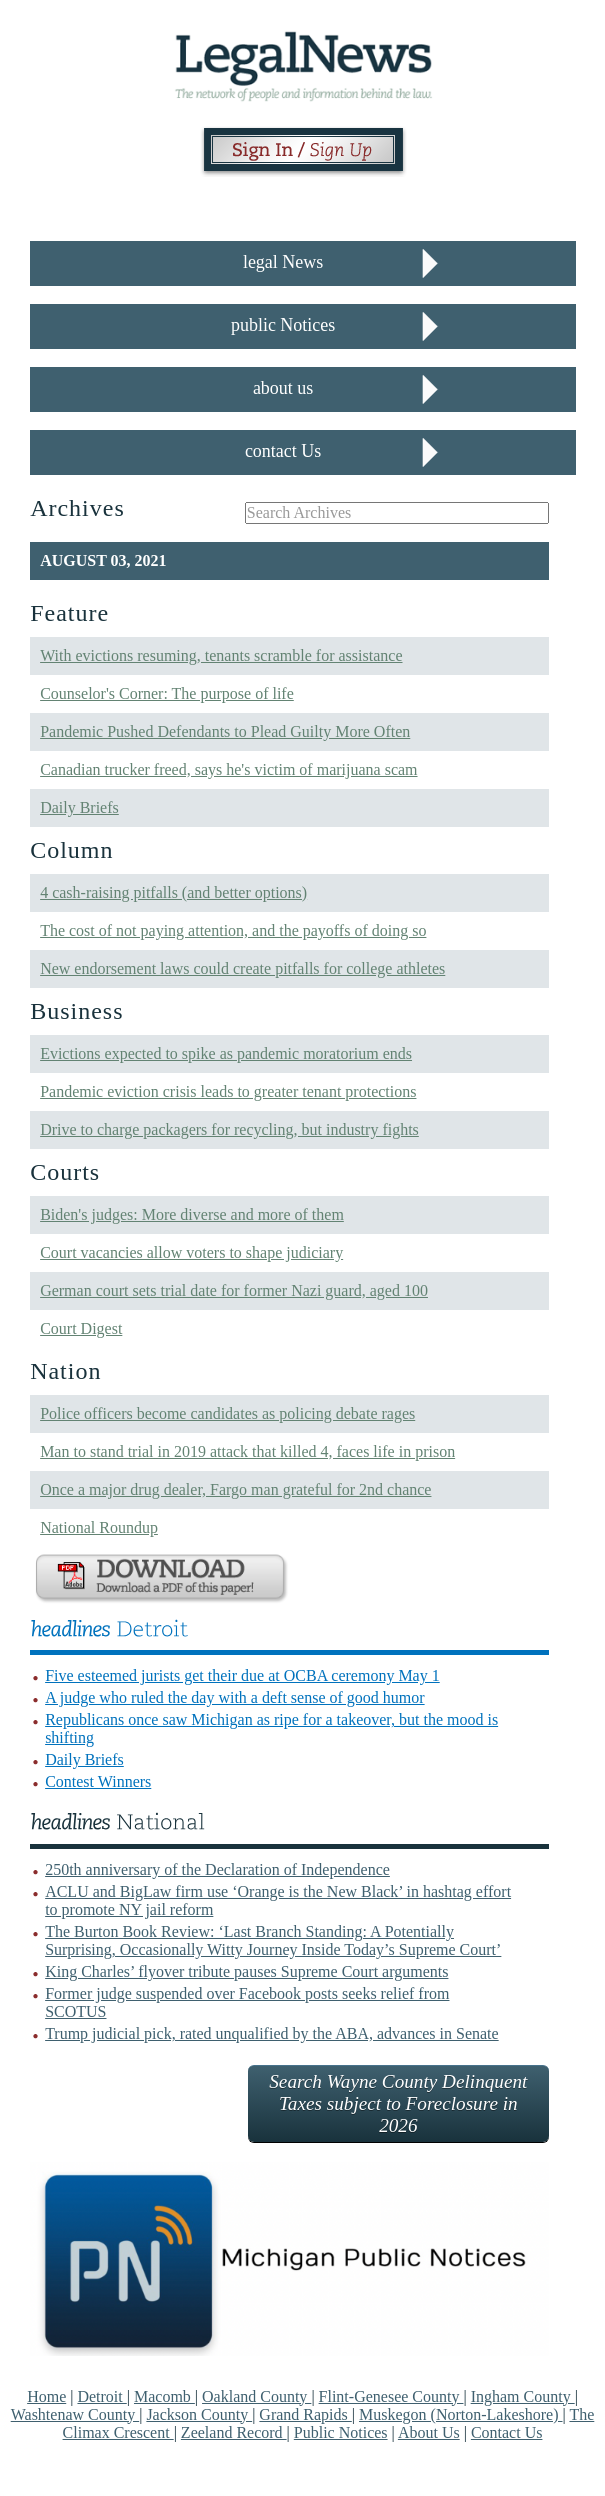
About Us (429, 2432)
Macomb (164, 2396)
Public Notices (341, 2432)
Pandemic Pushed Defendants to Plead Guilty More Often (225, 731)
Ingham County (523, 2396)
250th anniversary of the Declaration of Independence (217, 1869)
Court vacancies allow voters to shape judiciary (191, 1252)
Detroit (101, 2396)
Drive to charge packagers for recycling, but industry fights (229, 1129)
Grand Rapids (305, 2414)
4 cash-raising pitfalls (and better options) (173, 892)
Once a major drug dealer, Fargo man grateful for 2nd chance (235, 1489)
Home (46, 2396)
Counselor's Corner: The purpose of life (167, 693)
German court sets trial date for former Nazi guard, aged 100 (234, 1290)
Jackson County (199, 2414)
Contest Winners (98, 1781)
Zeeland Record (234, 2432)
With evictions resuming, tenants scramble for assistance (221, 655)
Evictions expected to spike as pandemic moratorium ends (226, 1053)
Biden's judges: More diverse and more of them (192, 1214)
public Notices (283, 325)
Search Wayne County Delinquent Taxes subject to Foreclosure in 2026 (398, 2103)
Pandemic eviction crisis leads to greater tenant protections (228, 1091)
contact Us (283, 451)
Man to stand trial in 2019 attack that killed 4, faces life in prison (247, 1451)
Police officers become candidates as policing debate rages (227, 1413)
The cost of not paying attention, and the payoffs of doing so (233, 930)
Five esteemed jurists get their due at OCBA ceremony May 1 (242, 1675)
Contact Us (507, 2432)
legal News (283, 262)
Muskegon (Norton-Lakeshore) (461, 2414)
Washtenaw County (75, 2414)
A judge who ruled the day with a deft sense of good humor (234, 1697)
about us (283, 388)
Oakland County (256, 2396)
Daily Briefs (79, 807)
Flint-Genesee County (391, 2396)
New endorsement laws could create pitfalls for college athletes (242, 968)
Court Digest (81, 1328)
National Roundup (99, 1527)
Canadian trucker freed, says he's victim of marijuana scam (228, 769)
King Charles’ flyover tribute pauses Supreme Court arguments (246, 1971)
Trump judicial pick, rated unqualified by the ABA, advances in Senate (272, 2033)
